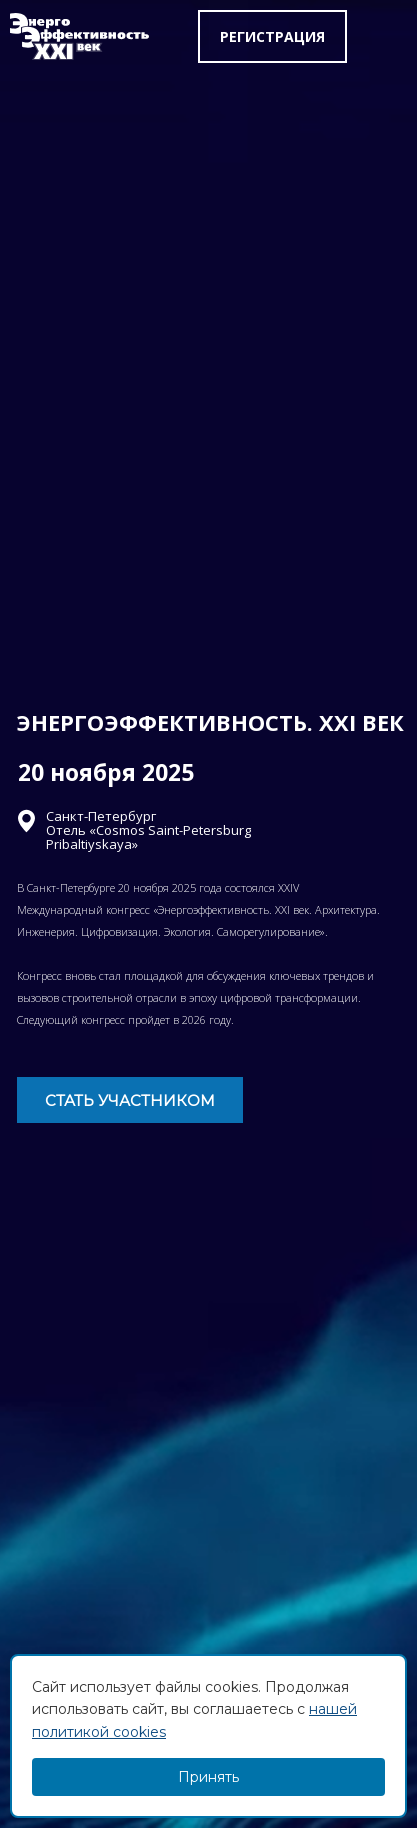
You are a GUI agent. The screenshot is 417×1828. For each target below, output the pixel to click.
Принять (208, 1777)
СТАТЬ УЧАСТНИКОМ (130, 1100)
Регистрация (272, 36)
